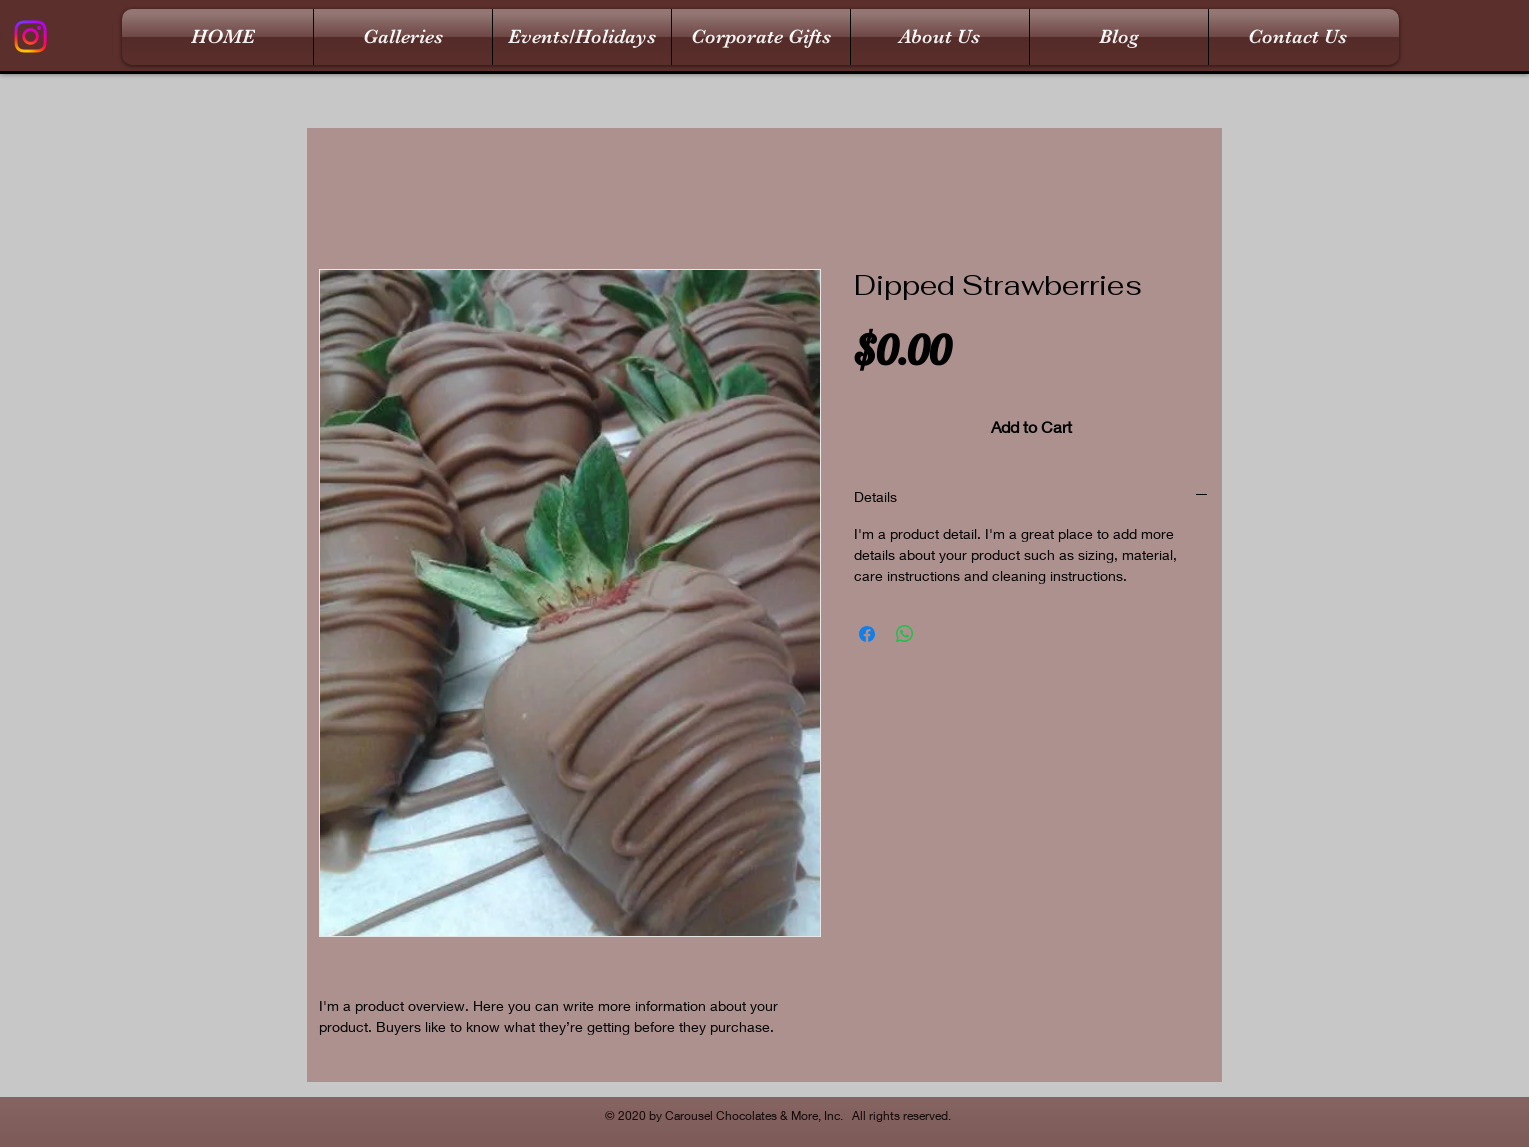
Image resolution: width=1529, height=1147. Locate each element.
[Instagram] (30, 36)
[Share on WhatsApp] (905, 634)
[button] (403, 37)
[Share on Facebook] (867, 634)
